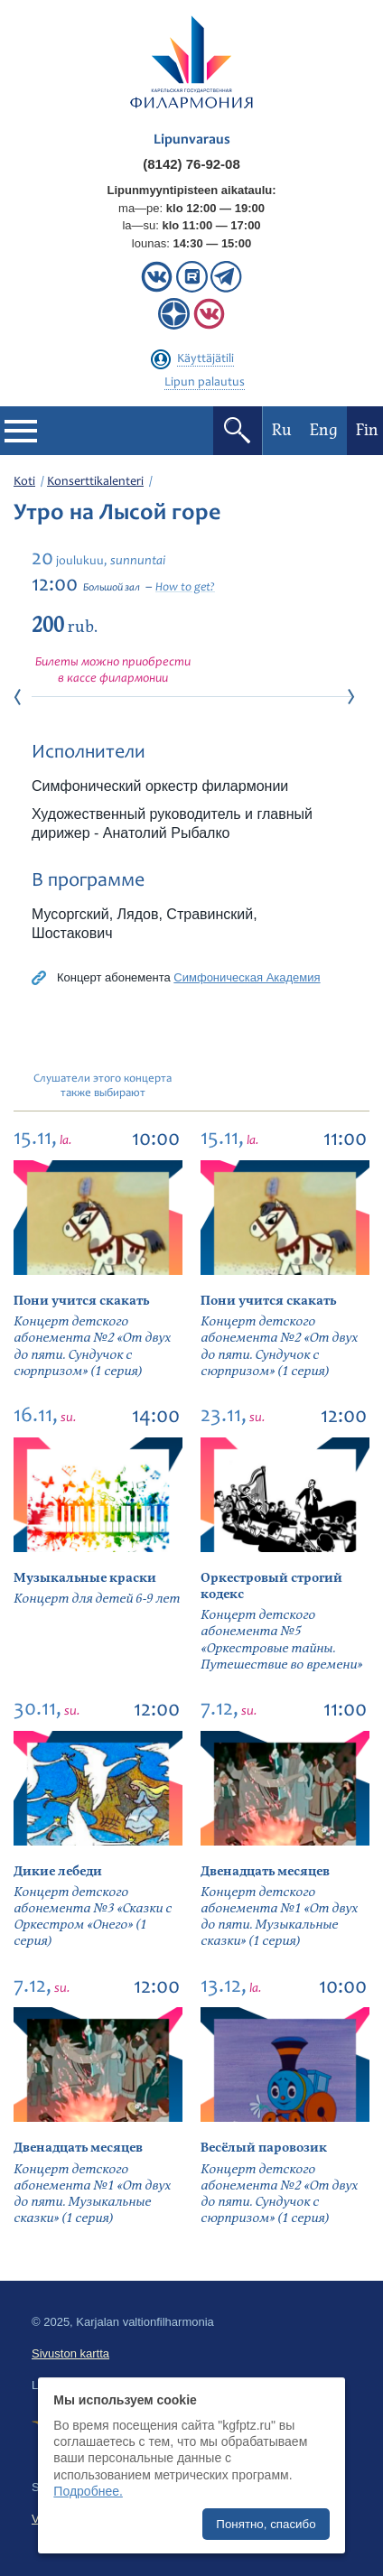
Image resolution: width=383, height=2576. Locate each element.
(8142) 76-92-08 (191, 164)
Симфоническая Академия (246, 977)
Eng (324, 430)
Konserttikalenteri (95, 482)
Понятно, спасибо (265, 2524)
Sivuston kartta (70, 2353)
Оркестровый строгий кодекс (271, 1586)
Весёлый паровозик (264, 2147)
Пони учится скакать (81, 1300)
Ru (282, 430)
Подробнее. (88, 2491)
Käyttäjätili (205, 359)
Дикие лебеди (58, 1871)
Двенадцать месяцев (265, 1871)
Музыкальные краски (85, 1577)
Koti (24, 482)
